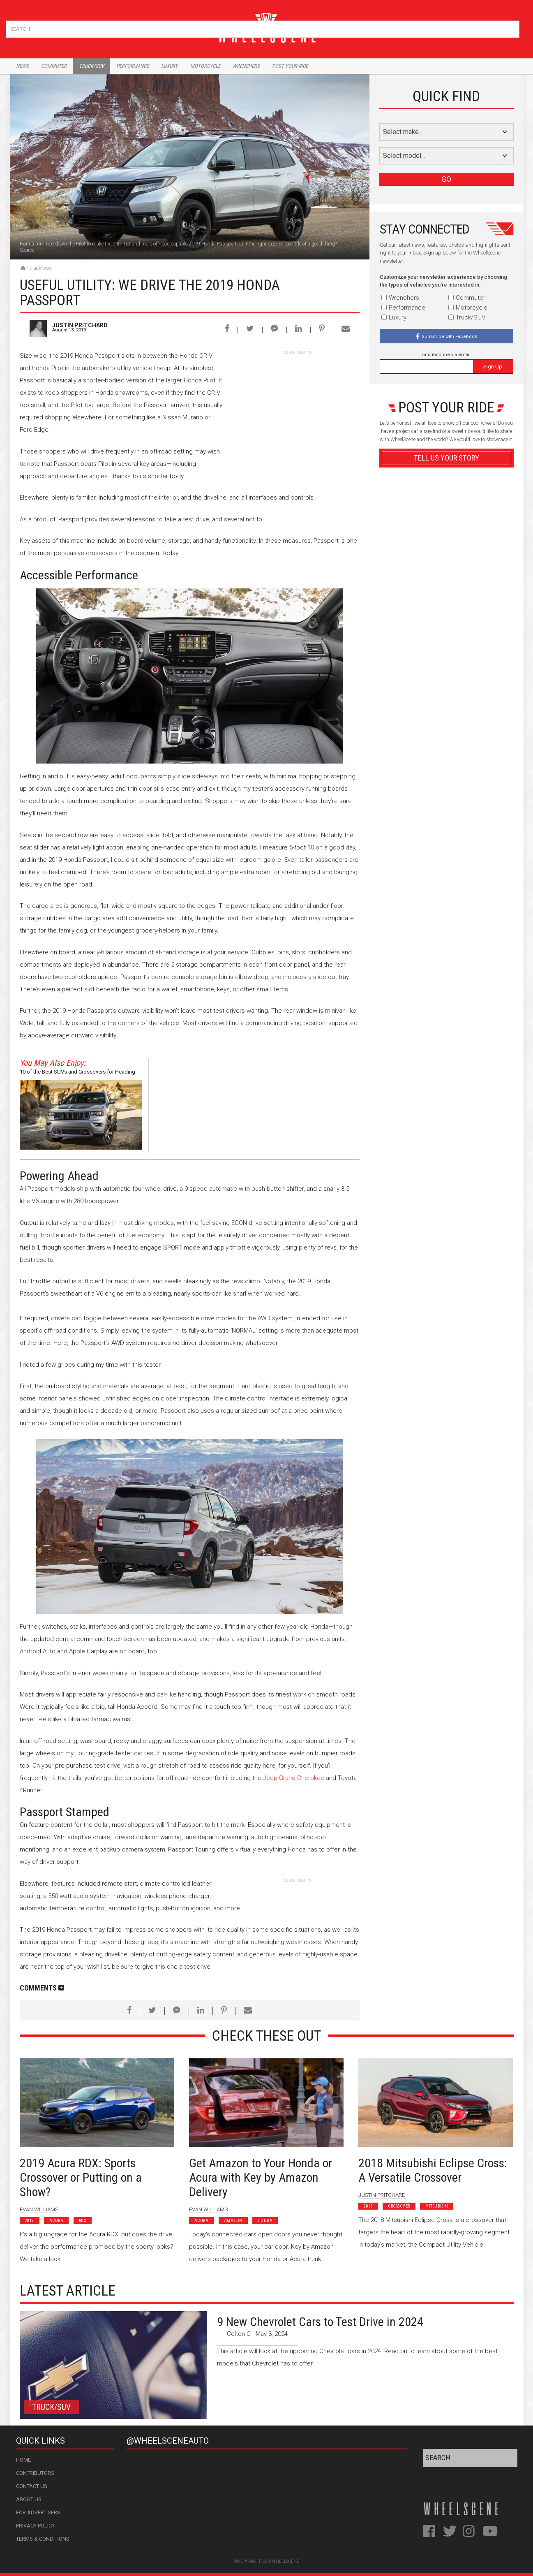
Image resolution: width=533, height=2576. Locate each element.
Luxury (169, 66)
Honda (265, 2220)
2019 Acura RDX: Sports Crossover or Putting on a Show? (81, 2177)
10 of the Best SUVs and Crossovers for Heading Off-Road (77, 1073)
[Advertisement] (298, 407)
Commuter (54, 66)
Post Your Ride (290, 66)
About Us (29, 2499)
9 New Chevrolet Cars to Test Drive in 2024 (320, 2321)
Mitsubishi (436, 2206)
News (22, 66)
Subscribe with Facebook (449, 336)
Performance (132, 66)
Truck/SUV (40, 268)
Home (23, 2460)
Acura (56, 2220)
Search (512, 27)
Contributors (35, 2473)
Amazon (233, 2220)
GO (446, 179)
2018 (368, 2206)
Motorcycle (205, 66)
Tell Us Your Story (446, 458)
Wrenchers (246, 66)
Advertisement (446, 655)
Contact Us (31, 2486)
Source (27, 250)
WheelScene (285, 2561)
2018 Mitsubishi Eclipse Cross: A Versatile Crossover (432, 2170)
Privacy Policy (35, 2526)
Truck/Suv (91, 66)
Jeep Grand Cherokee (293, 1778)
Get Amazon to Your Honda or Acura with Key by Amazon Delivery (260, 2177)
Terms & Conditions (42, 2539)
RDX (83, 2220)
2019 (29, 2220)
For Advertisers (38, 2512)
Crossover (399, 2206)
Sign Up (492, 366)
